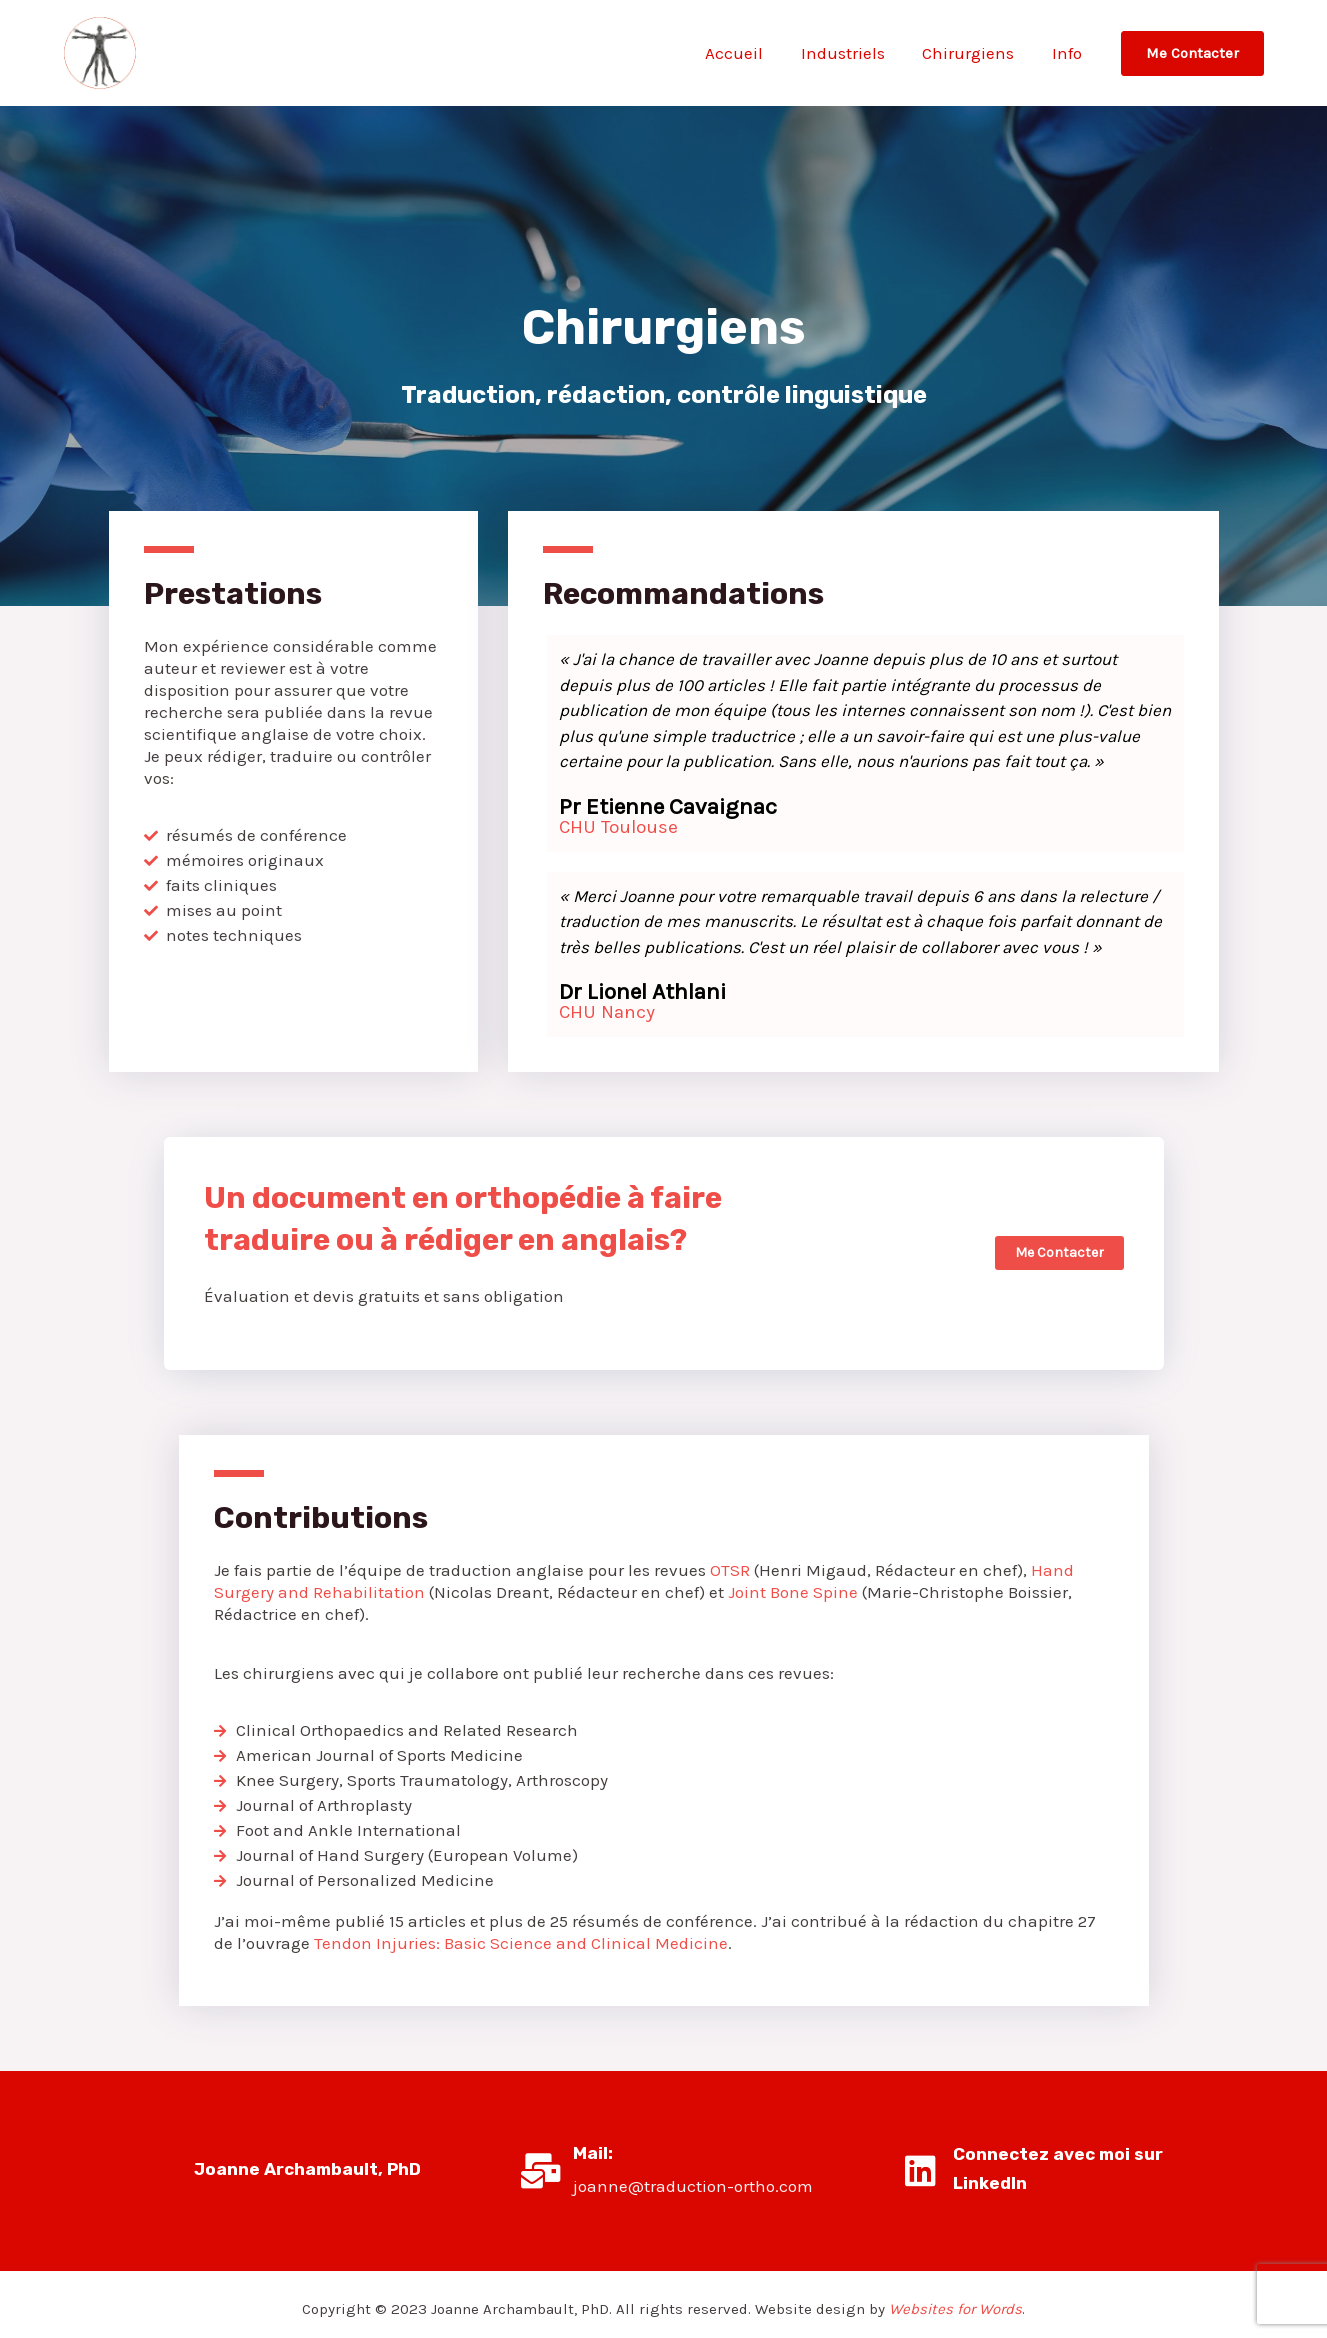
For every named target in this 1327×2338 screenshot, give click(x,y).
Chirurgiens (974, 53)
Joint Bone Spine (793, 1592)
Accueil (747, 53)
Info (1069, 53)
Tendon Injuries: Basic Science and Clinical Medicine (521, 1943)
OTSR (728, 1570)
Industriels (852, 53)
